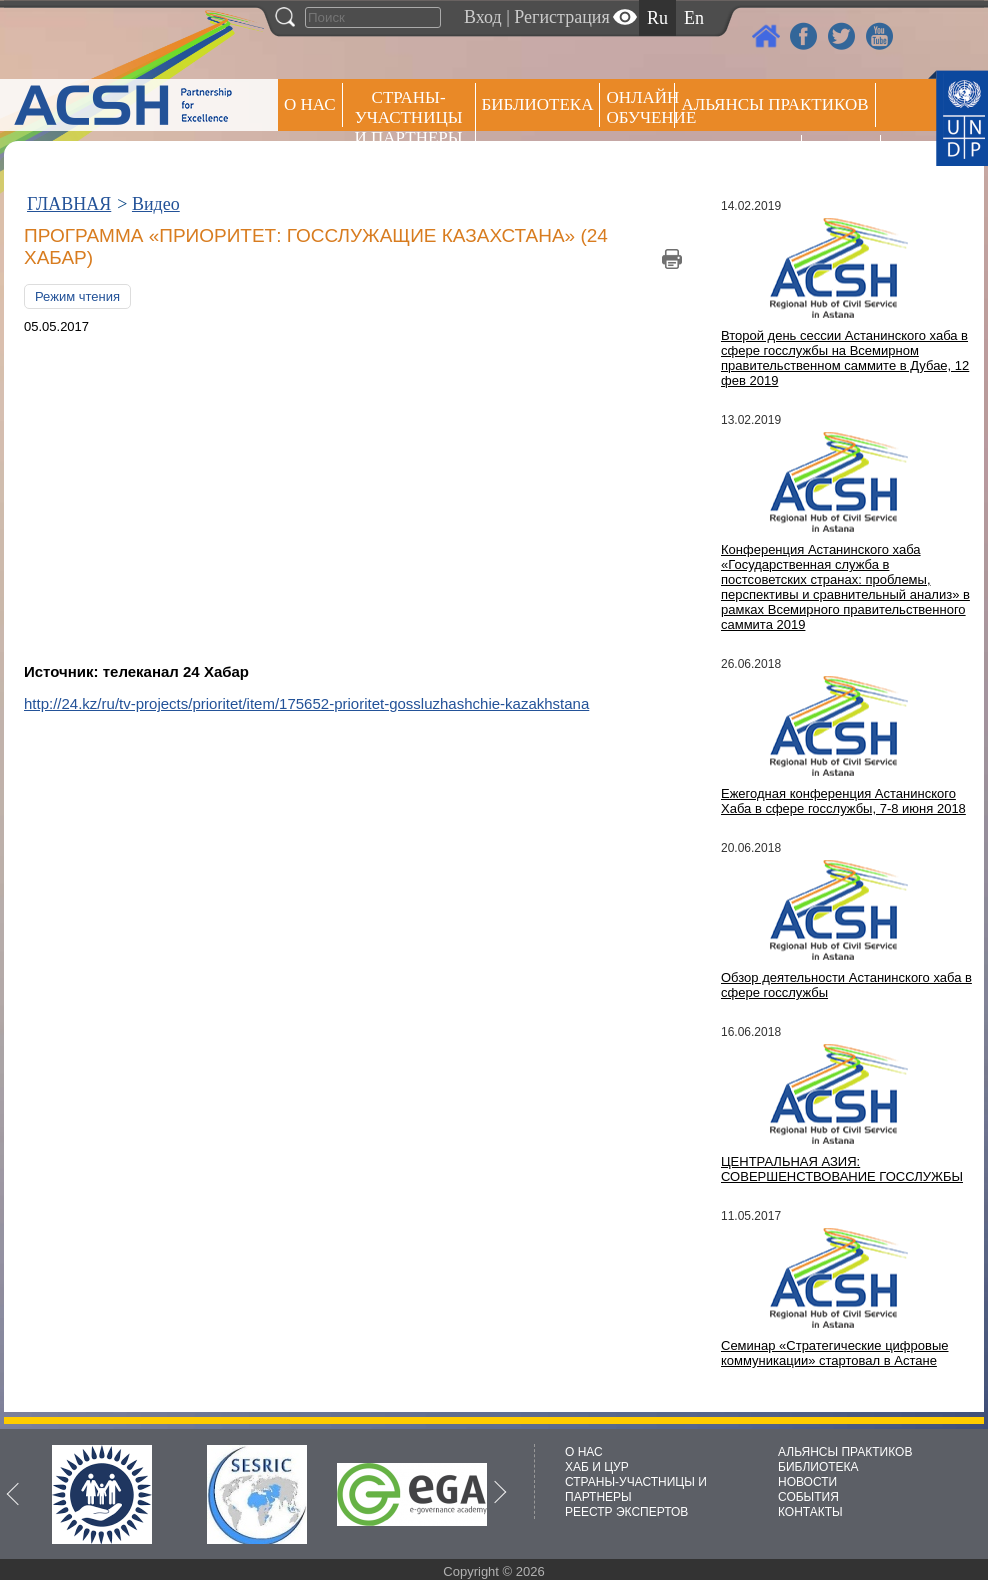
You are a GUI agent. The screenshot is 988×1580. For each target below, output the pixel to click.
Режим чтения (77, 296)
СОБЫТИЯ (808, 1497)
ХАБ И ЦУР (597, 1467)
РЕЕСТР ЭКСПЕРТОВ (844, 159)
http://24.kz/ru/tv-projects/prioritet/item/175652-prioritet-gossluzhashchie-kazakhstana (306, 703)
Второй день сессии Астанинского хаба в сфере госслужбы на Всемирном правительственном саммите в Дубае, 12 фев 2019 (845, 358)
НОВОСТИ (807, 1482)
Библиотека (538, 104)
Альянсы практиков (774, 104)
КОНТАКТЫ (810, 1512)
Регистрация (561, 17)
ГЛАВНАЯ (69, 204)
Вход (483, 17)
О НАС (310, 104)
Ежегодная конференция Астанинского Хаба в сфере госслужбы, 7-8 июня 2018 (843, 801)
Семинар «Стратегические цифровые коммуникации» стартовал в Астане (835, 1353)
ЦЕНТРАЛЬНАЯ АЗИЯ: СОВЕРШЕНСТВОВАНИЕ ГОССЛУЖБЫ (842, 1169)
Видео (156, 204)
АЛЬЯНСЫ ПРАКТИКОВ (845, 1452)
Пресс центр (738, 156)
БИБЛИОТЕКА (818, 1467)
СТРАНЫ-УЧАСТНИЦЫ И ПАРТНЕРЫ (409, 117)
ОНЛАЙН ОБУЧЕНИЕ (640, 107)
